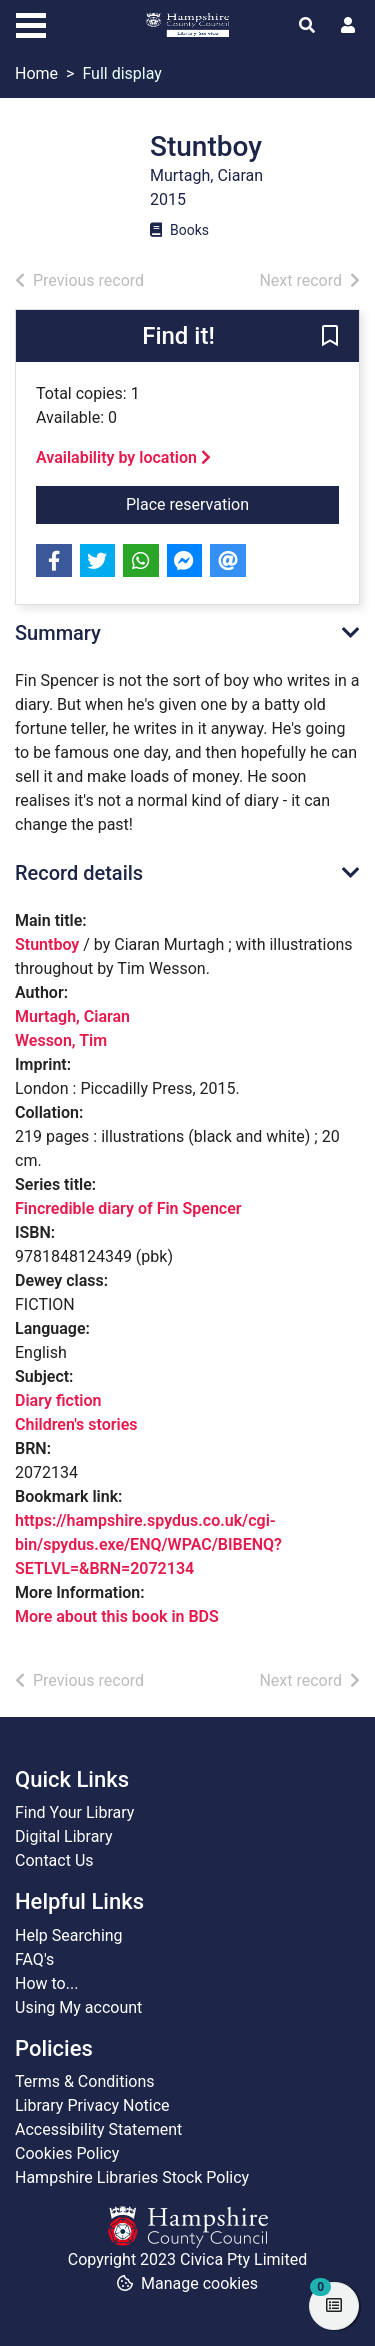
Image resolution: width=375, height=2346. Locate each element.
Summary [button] (58, 633)
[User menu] (348, 26)
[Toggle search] (307, 26)
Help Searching (69, 1935)
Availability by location (123, 457)
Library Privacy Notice (92, 2105)
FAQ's (34, 1959)
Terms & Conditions (85, 2081)
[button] (330, 337)
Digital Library (64, 1836)
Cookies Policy (67, 2153)
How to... (46, 1983)
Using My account (78, 2007)
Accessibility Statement (98, 2129)
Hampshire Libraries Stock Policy (132, 2177)
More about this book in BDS (117, 1616)
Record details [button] (79, 873)
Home (36, 73)
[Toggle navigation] (31, 23)
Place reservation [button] (230, 503)
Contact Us (54, 1860)
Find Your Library (74, 1812)
